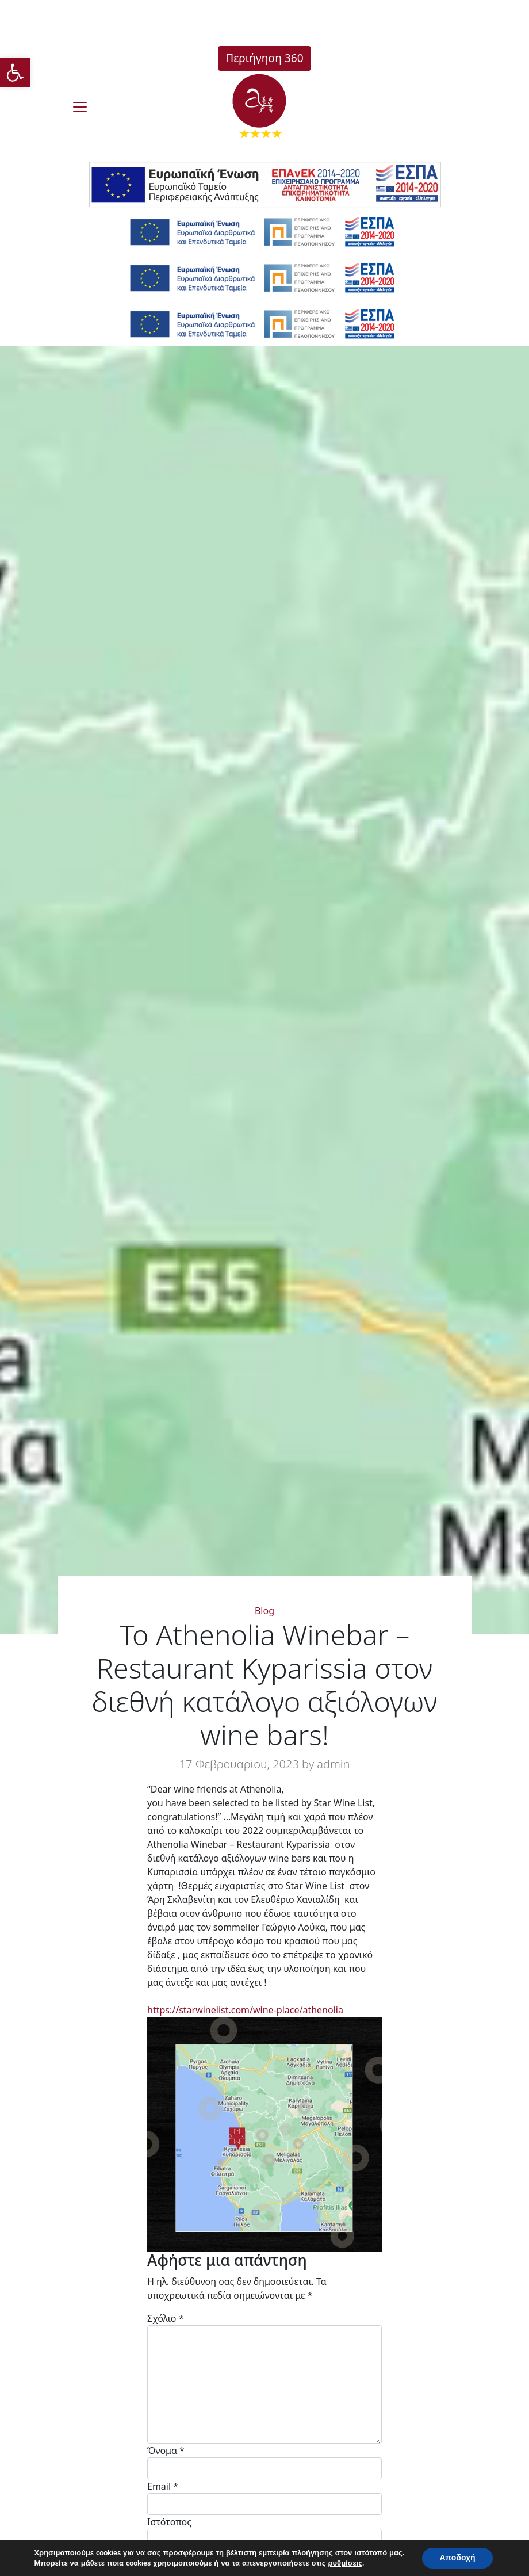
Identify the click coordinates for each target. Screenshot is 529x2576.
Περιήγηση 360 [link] (264, 58)
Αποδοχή (457, 2557)
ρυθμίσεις (345, 2563)
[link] (15, 72)
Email (162, 2486)
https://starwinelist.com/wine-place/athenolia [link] (245, 2010)
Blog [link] (264, 1610)
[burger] (79, 107)
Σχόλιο (165, 2318)
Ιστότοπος (169, 2522)
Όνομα (166, 2450)
